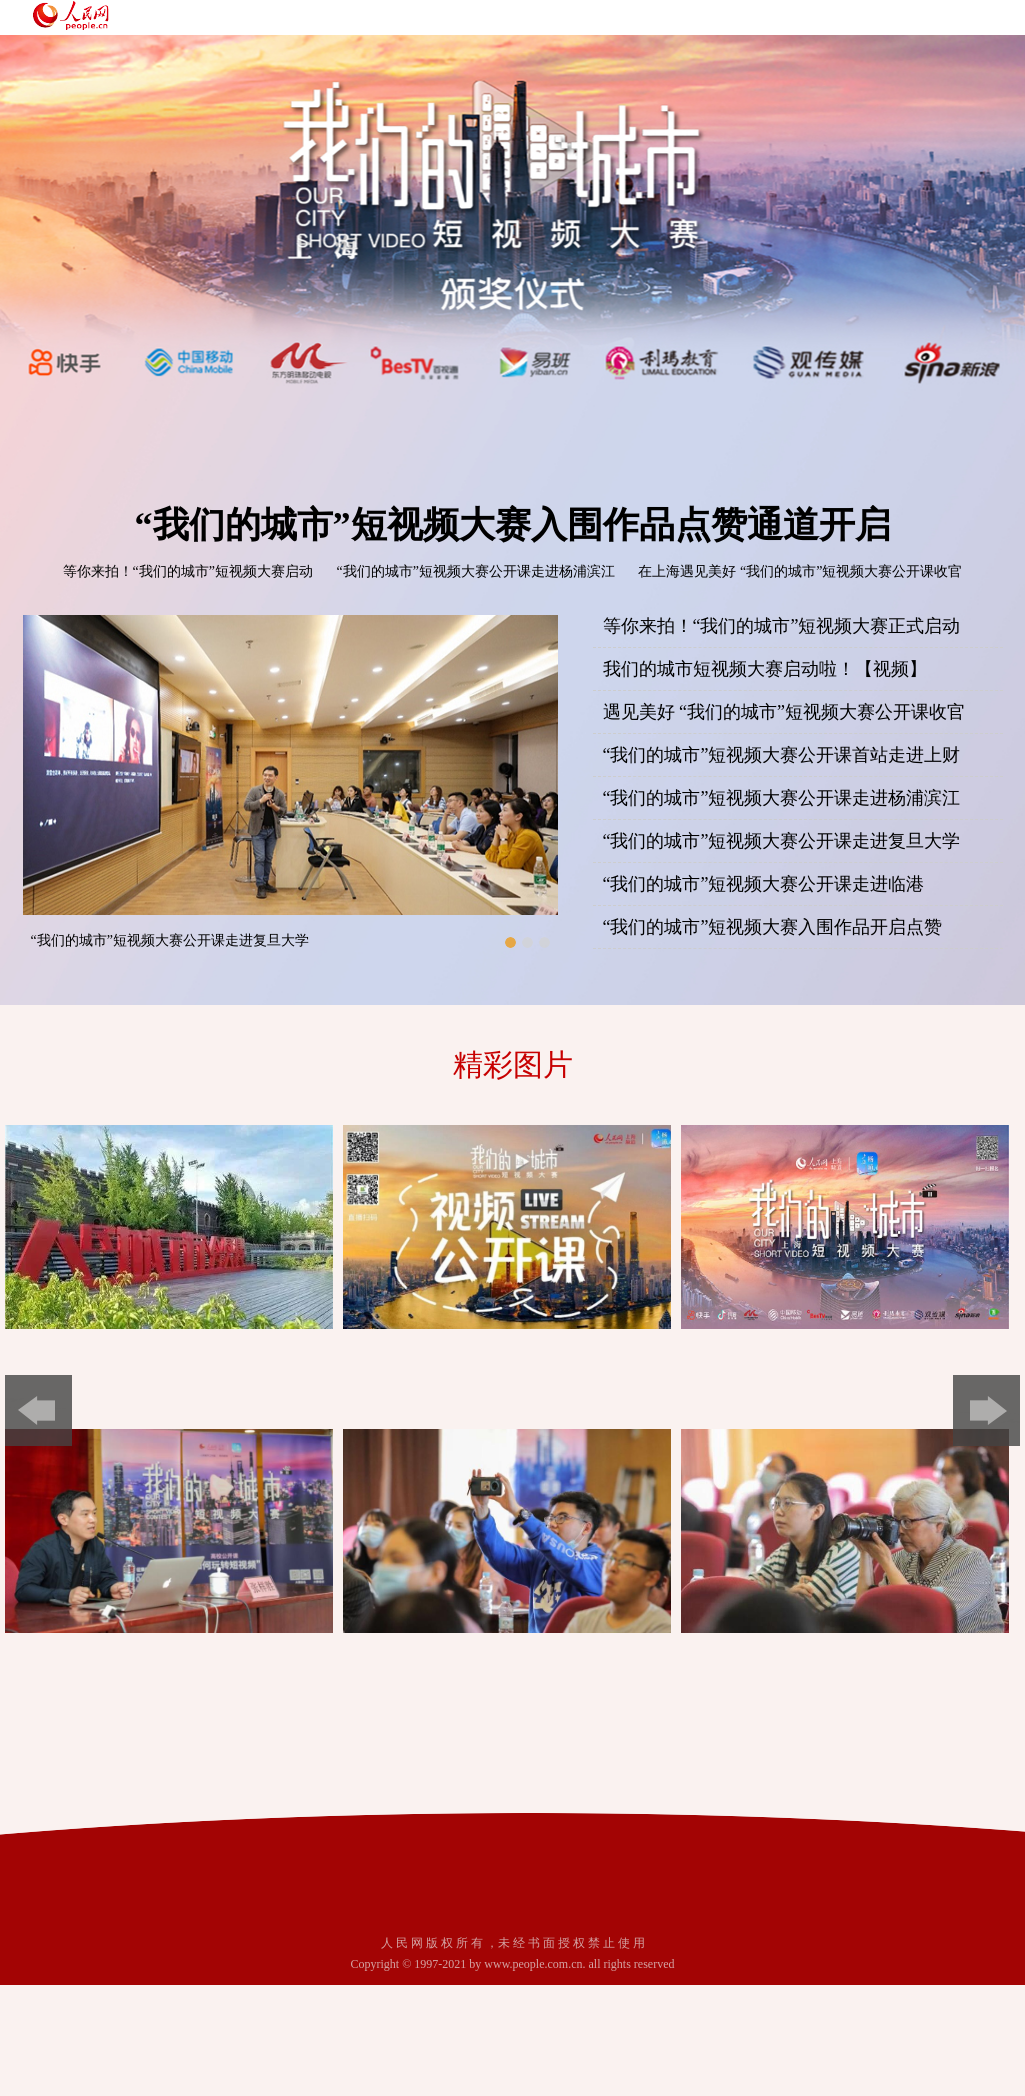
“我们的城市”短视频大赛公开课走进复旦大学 (170, 940)
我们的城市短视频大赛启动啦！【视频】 (765, 669)
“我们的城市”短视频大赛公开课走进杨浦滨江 (476, 571)
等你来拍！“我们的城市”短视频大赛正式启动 (782, 626)
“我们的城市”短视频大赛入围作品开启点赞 (773, 927)
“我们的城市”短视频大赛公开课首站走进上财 (782, 755)
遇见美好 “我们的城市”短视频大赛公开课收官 (784, 712)
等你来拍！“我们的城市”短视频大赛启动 (188, 571)
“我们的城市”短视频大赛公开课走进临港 (764, 884)
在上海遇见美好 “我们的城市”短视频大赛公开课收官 (800, 571)
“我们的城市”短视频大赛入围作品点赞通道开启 (513, 525)
